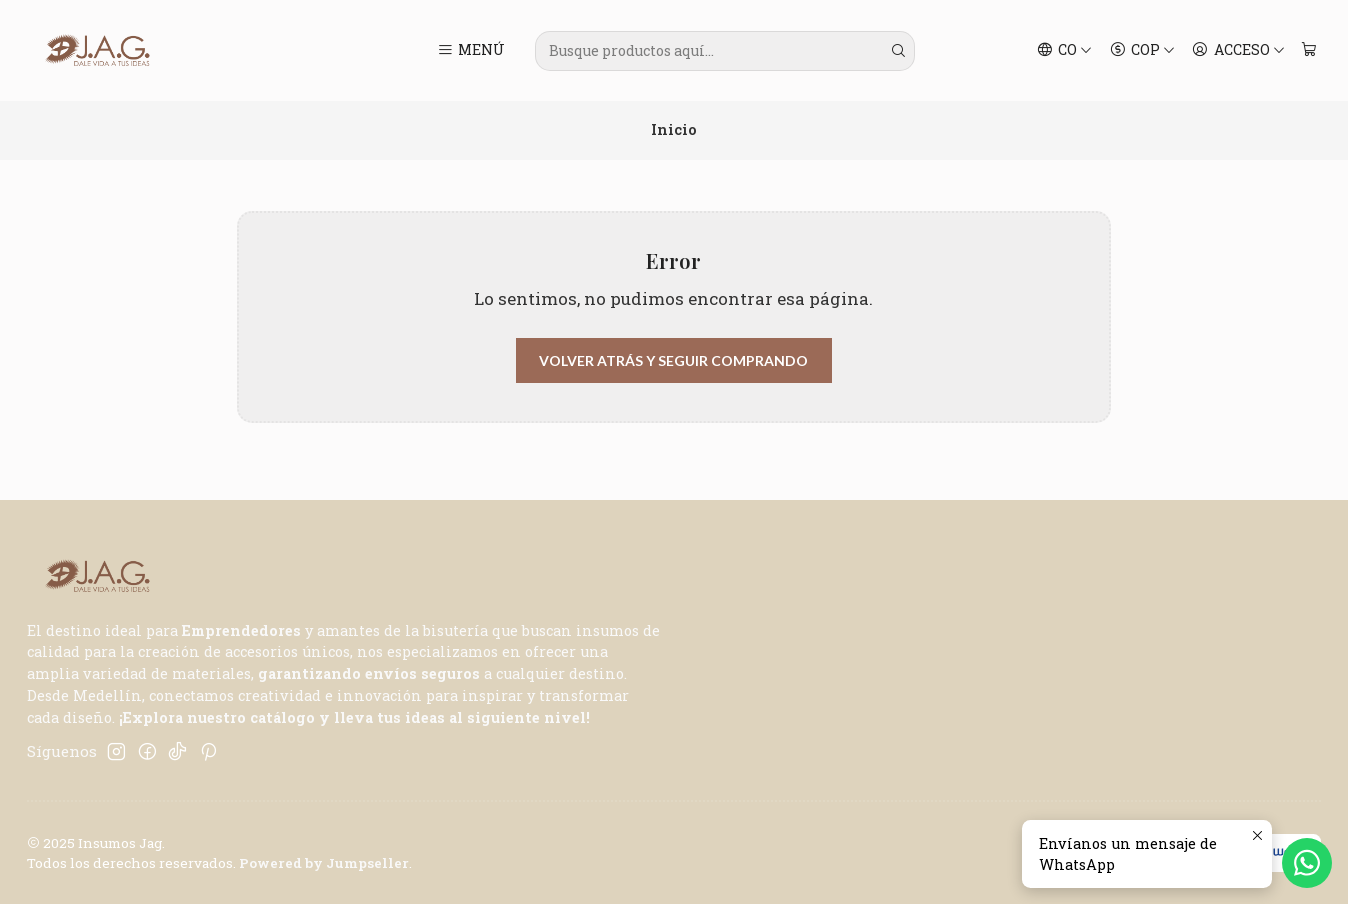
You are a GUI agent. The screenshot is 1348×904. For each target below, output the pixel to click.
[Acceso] (1238, 51)
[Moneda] (1142, 51)
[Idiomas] (1065, 51)
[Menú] (471, 51)
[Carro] (1308, 51)
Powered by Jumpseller (324, 863)
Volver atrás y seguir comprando (673, 360)
